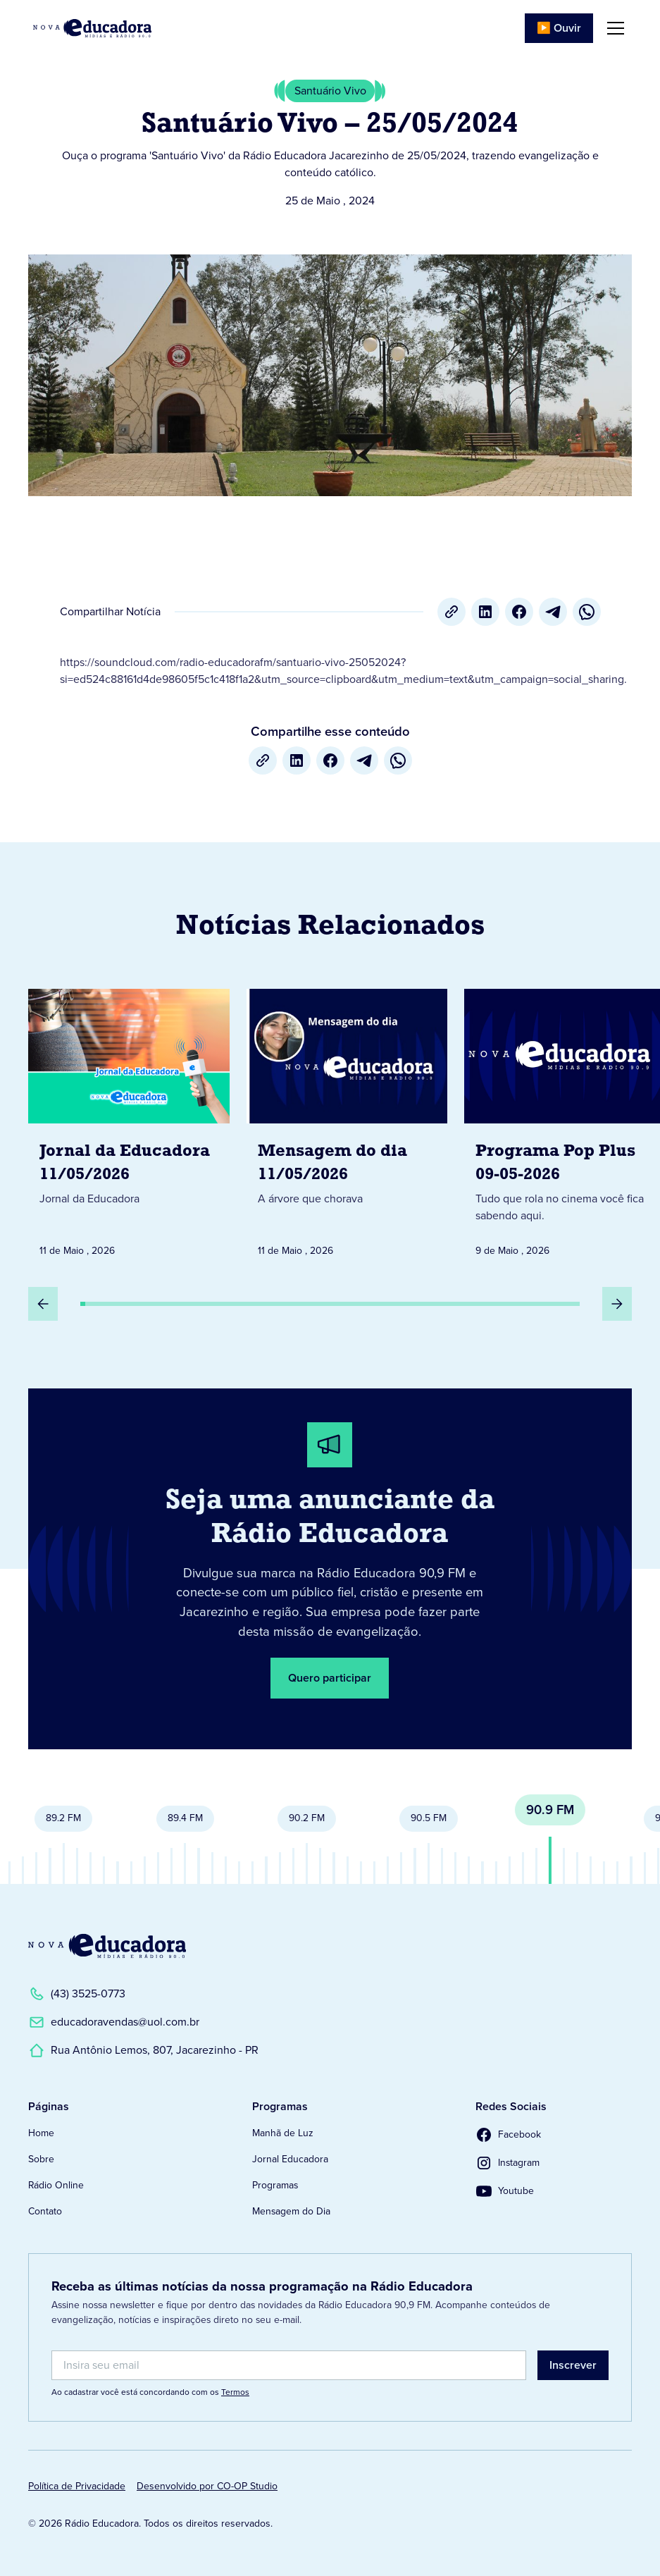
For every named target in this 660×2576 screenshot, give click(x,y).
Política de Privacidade (76, 2486)
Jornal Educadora (290, 2159)
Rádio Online (56, 2185)
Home (41, 2133)
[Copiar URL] (451, 612)
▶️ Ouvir (559, 28)
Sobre (41, 2159)
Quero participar (329, 1678)
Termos (235, 2392)
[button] (613, 28)
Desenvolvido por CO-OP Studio (207, 2486)
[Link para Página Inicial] (92, 28)
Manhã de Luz (282, 2133)
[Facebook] (519, 612)
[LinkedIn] (485, 612)
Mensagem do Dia (291, 2211)
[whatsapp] (587, 612)
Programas (275, 2185)
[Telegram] (553, 612)
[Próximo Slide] (617, 1304)
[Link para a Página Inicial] (107, 1946)
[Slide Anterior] (43, 1304)
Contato (45, 2211)
